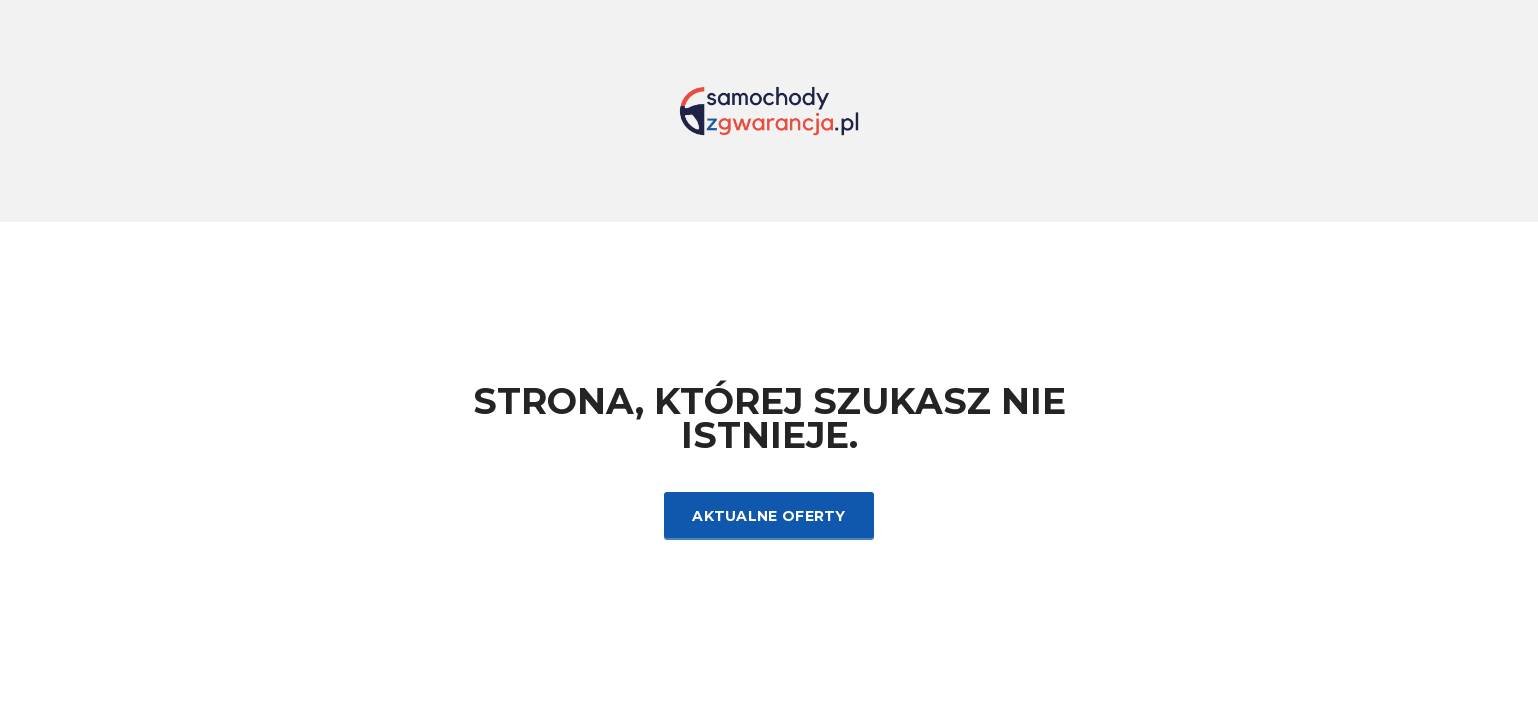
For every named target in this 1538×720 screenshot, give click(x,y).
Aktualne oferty (769, 516)
